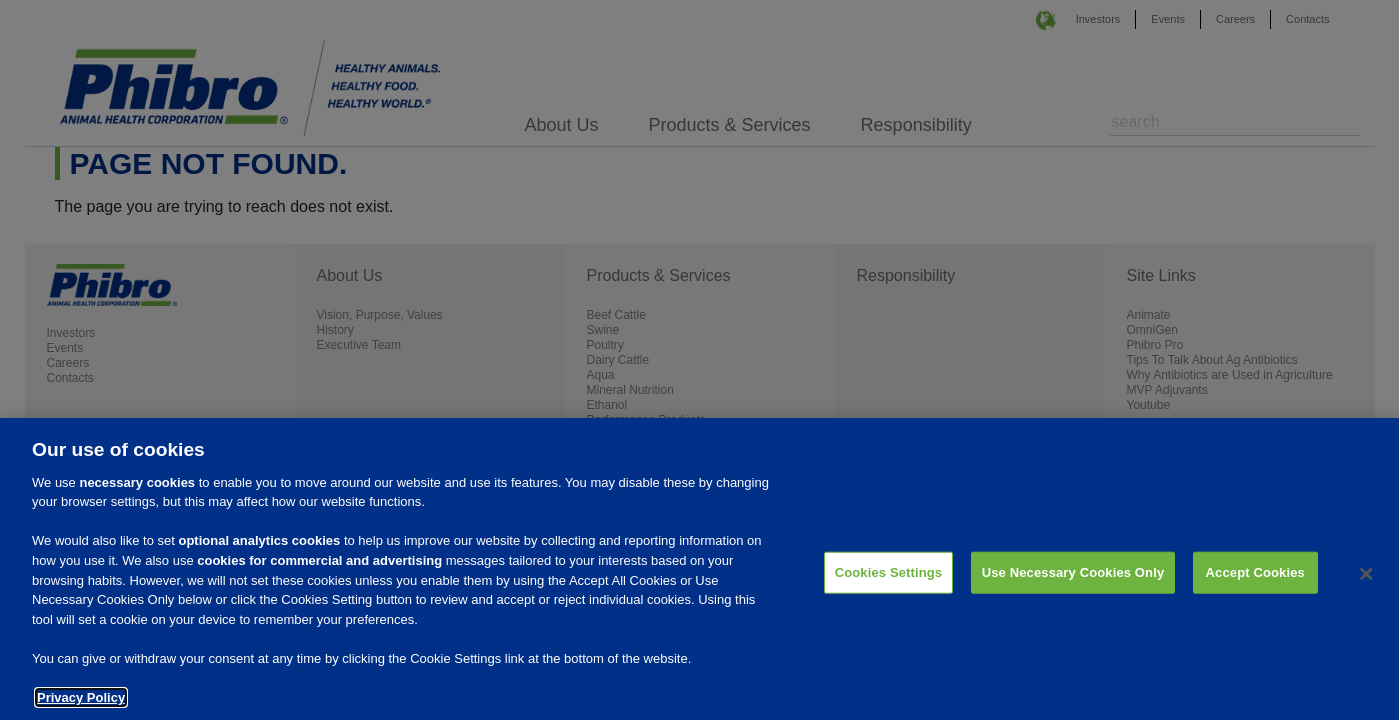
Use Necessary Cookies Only (1073, 584)
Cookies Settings (889, 584)
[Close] (1367, 587)
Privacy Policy (81, 709)
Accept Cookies (1255, 584)
